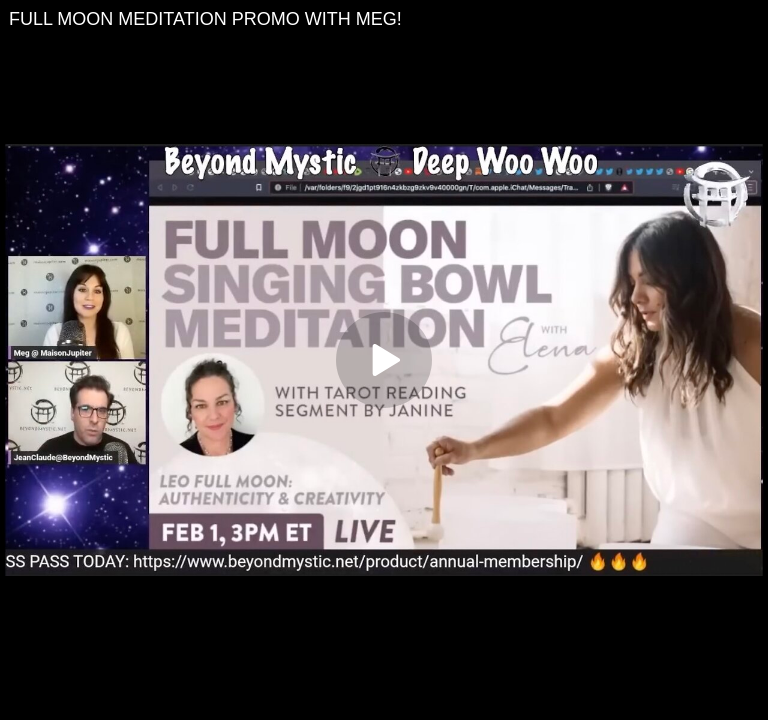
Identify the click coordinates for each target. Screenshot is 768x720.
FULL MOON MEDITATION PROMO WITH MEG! (205, 19)
